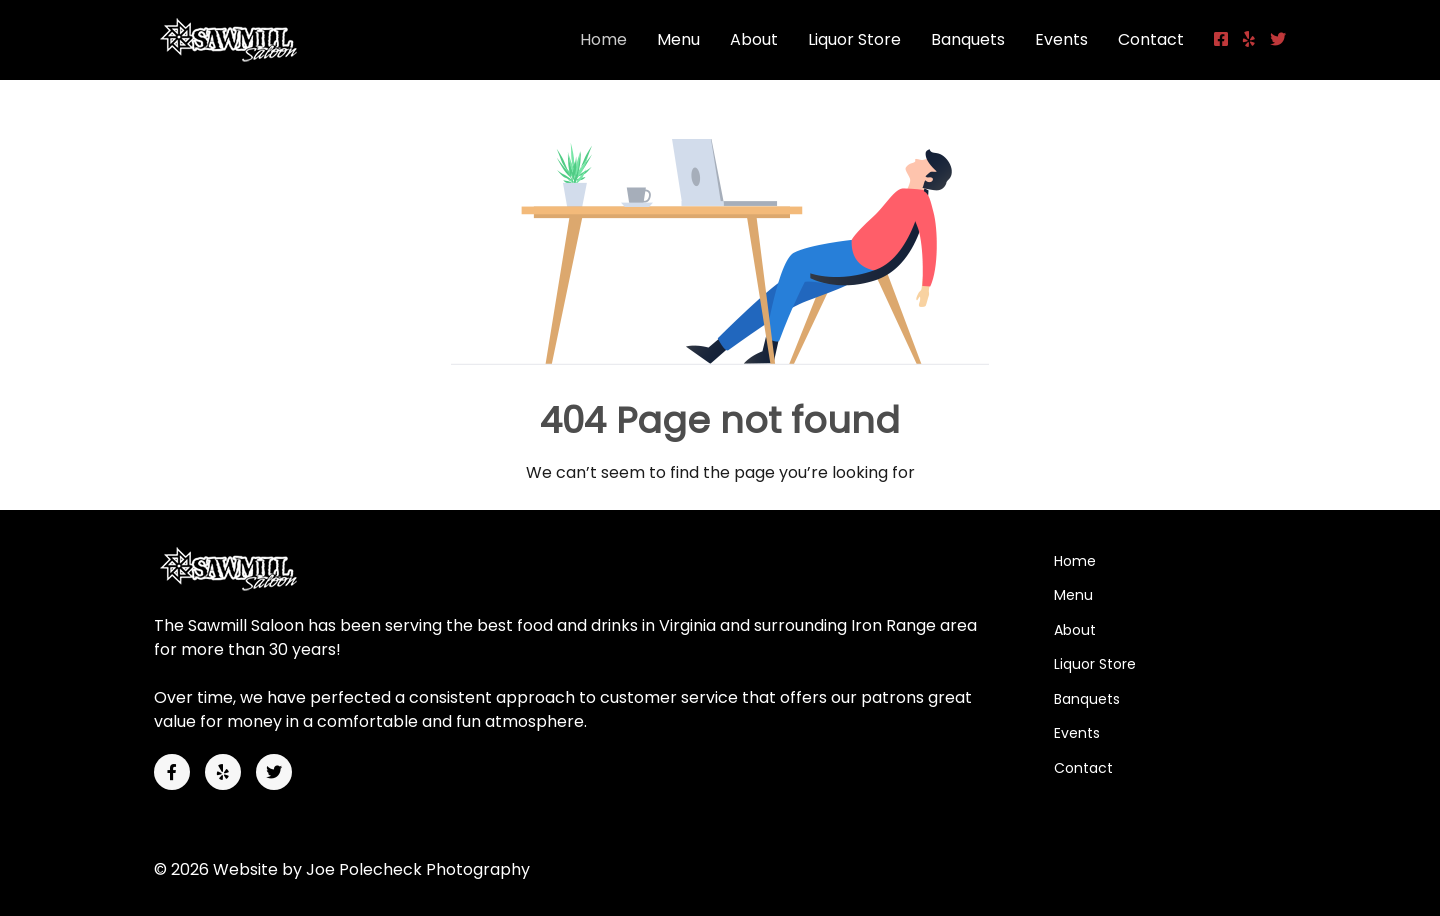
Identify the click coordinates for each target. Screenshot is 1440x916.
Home (603, 39)
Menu (678, 39)
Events (1061, 39)
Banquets (968, 39)
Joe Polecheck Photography (418, 869)
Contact (1151, 39)
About (754, 39)
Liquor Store (854, 39)
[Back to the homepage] (238, 40)
